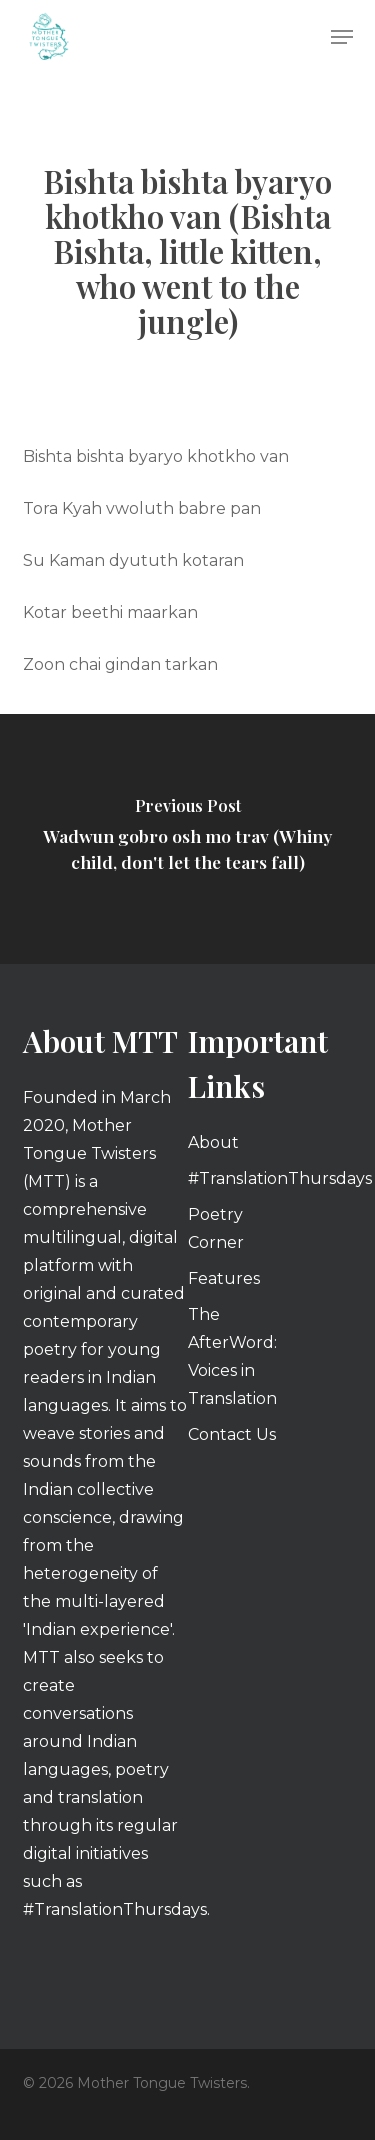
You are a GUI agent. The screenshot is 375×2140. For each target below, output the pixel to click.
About (213, 1142)
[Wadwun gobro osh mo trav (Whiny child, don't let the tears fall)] (187, 839)
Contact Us (232, 1434)
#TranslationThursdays (237, 1178)
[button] (342, 37)
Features (224, 1278)
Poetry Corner (216, 1228)
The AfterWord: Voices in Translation (232, 1356)
